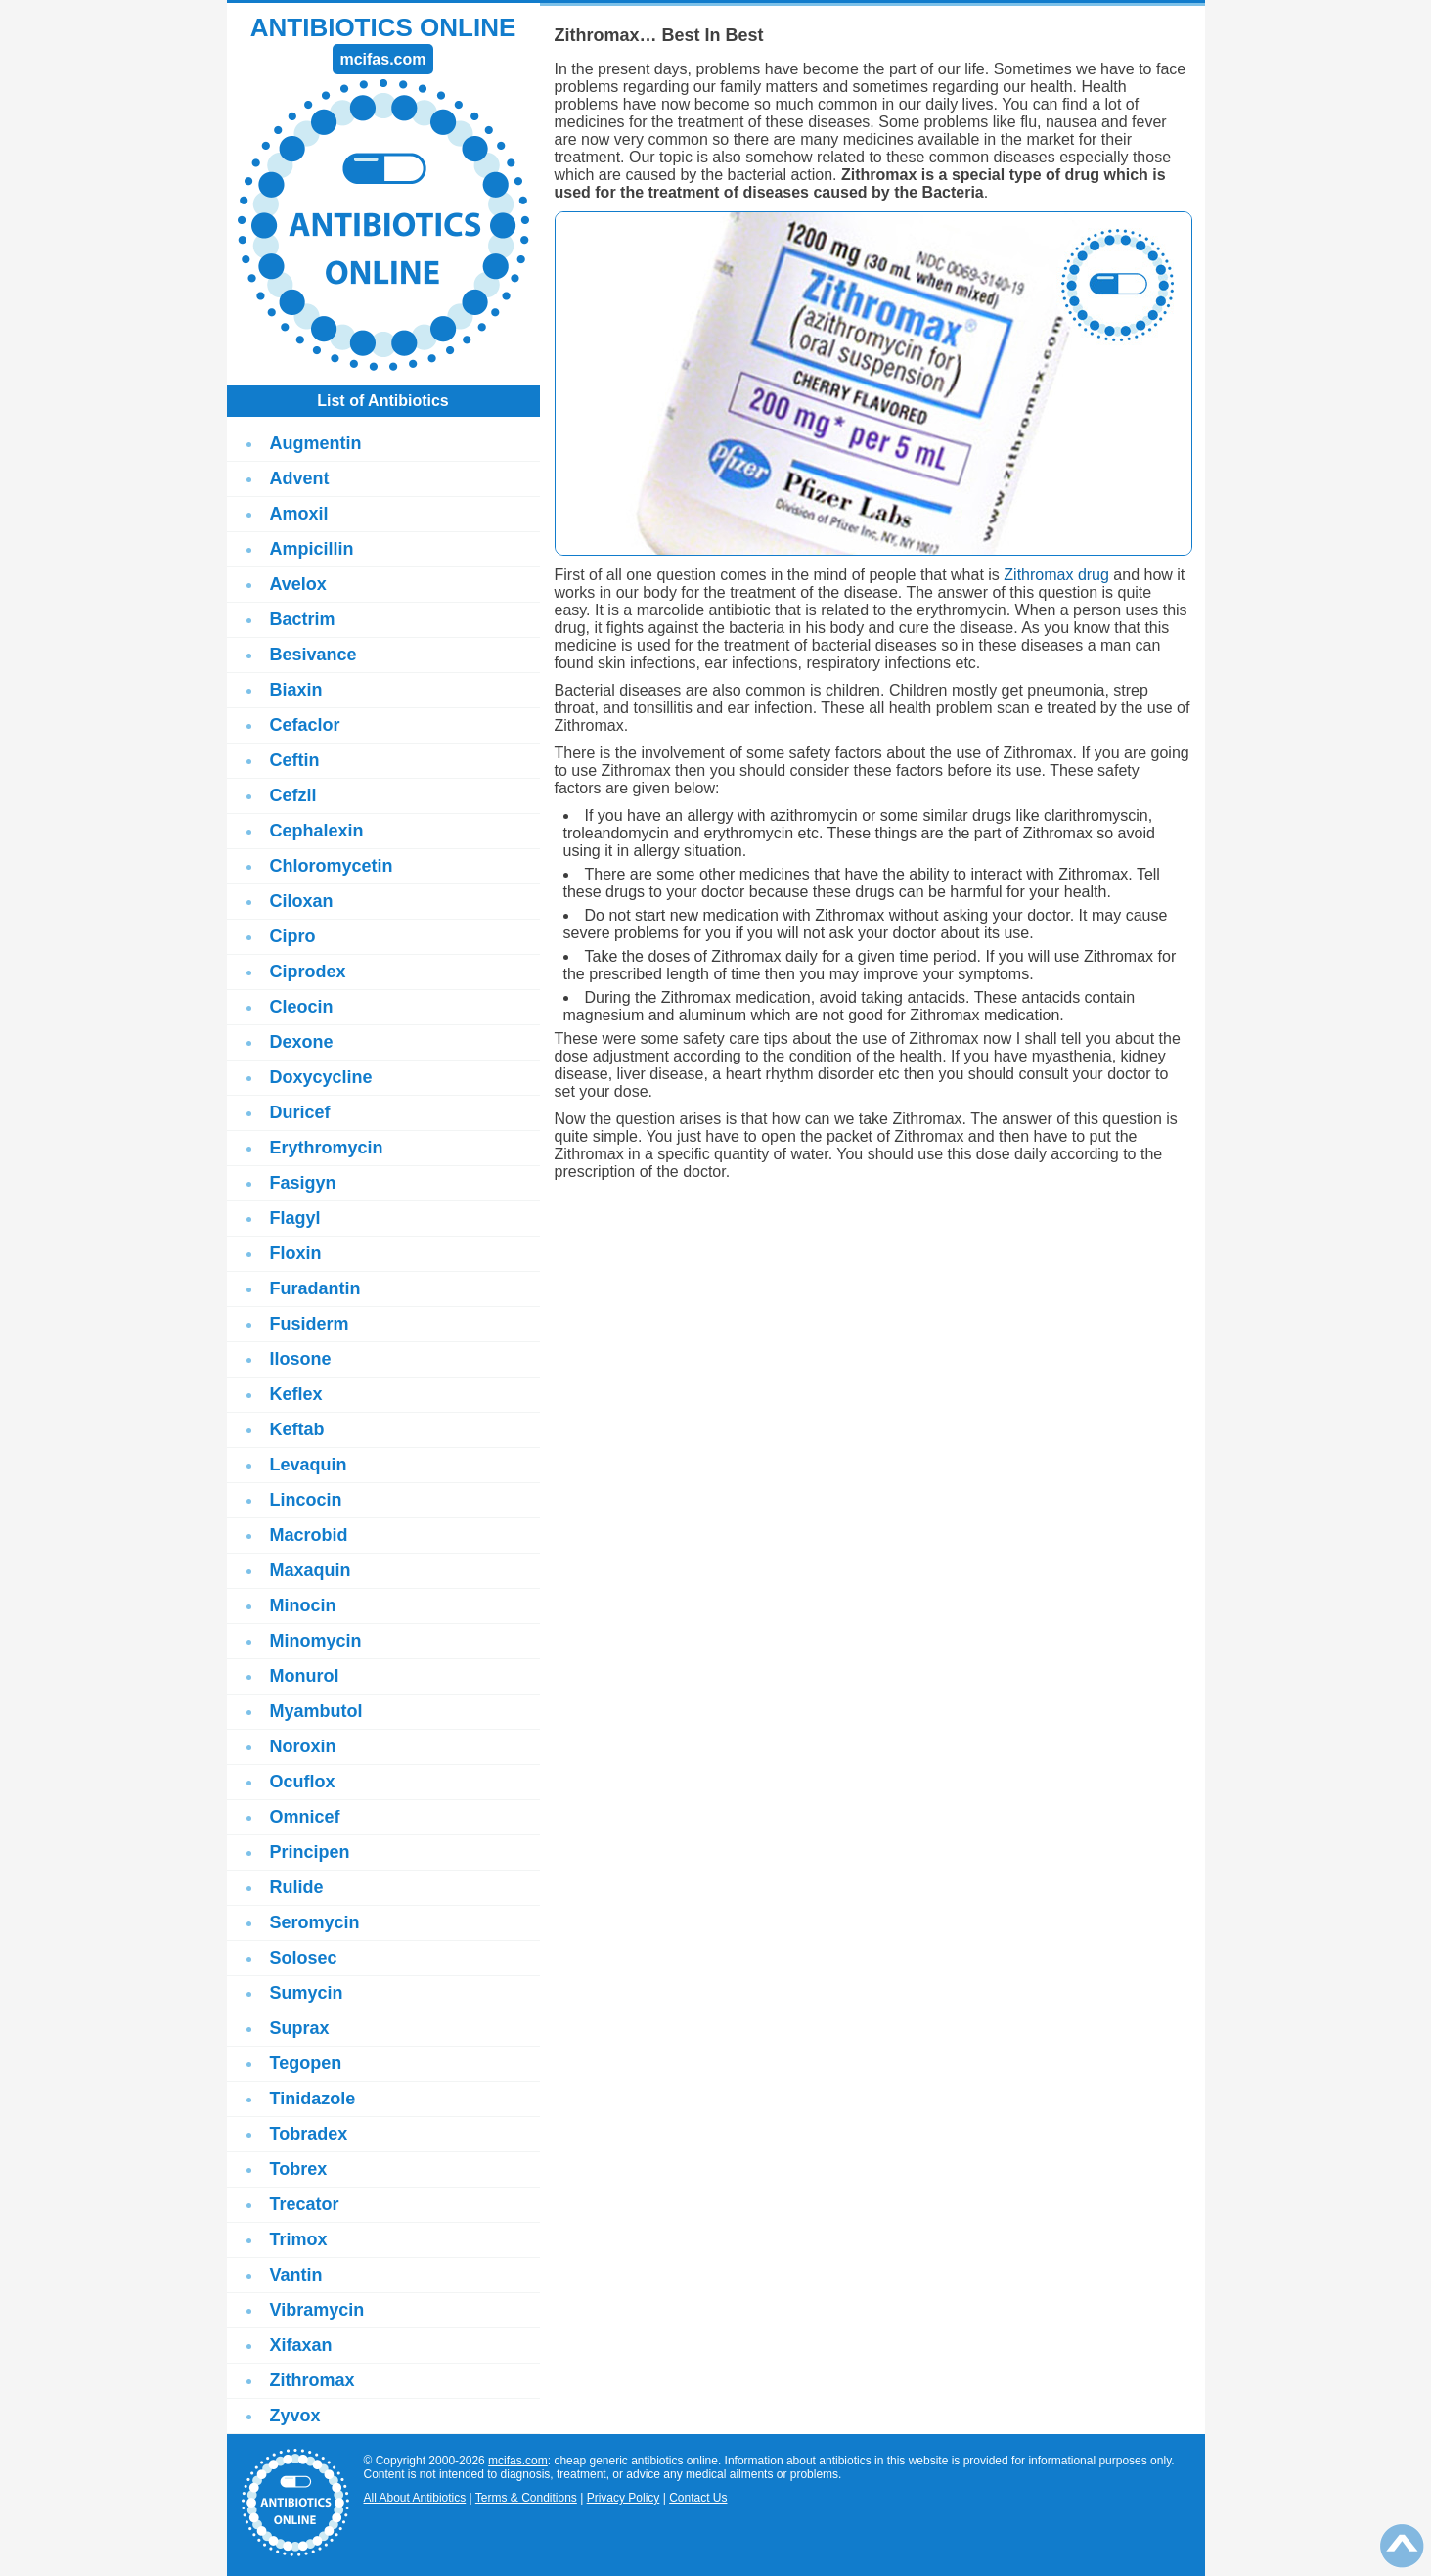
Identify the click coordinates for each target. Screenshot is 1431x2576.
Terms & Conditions (526, 2498)
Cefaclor (305, 725)
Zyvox (295, 2415)
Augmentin (316, 443)
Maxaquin (310, 1570)
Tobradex (309, 2134)
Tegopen (306, 2063)
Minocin (303, 1605)
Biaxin (296, 690)
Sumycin (306, 1993)
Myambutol (316, 1711)
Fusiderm (309, 1323)
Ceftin (295, 760)
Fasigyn (303, 1183)
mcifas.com (518, 2460)
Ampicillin (312, 549)
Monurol (304, 1676)
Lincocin (306, 1500)
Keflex (296, 1394)
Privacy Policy (623, 2498)
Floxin (296, 1253)
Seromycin (315, 1922)
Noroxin (303, 1746)
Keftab (297, 1429)
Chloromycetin (331, 866)
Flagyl (295, 1218)
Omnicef (305, 1817)
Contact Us (698, 2498)
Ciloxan (302, 901)
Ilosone (301, 1359)
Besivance (313, 654)
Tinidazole (313, 2098)
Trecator (304, 2204)
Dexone (302, 1042)
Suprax (300, 2028)
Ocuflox (302, 1781)
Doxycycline (321, 1077)
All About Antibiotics (415, 2498)
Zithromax (312, 2380)
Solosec (303, 1957)
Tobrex (299, 2169)
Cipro (293, 936)
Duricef (300, 1112)
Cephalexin (317, 830)
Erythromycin (326, 1147)
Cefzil (293, 795)
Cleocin (302, 1007)
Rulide (297, 1887)
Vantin (296, 2274)
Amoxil (299, 513)
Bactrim (302, 619)
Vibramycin (317, 2310)
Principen (310, 1852)
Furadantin (315, 1288)
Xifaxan (301, 2345)
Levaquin (308, 1464)
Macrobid (309, 1535)
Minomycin (316, 1640)
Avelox (298, 584)
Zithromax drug (1056, 574)
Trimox (299, 2239)
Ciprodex (308, 971)
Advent (300, 478)
